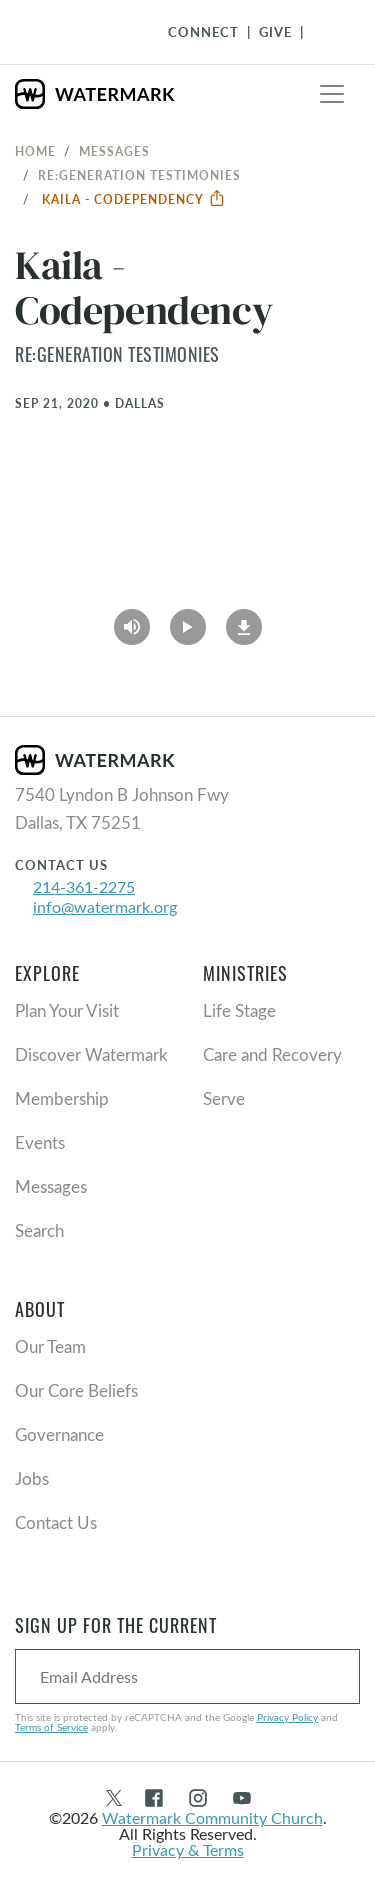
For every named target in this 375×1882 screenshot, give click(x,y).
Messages (114, 151)
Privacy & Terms (188, 1849)
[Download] (244, 621)
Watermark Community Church (212, 1817)
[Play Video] (188, 621)
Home (35, 151)
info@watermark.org (105, 906)
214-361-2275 (84, 886)
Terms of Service (51, 1727)
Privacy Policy (287, 1717)
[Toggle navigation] (332, 94)
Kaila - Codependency (134, 199)
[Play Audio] (132, 621)
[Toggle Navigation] (326, 32)
